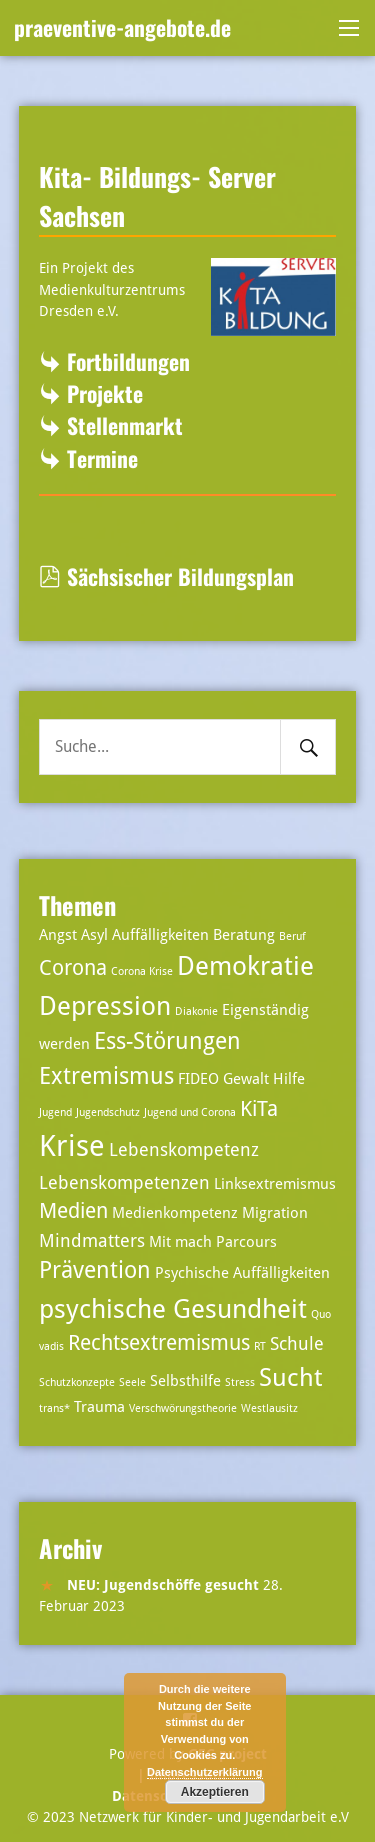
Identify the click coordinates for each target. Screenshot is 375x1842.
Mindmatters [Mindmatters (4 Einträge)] (92, 1240)
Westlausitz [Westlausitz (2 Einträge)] (269, 1408)
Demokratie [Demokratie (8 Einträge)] (245, 965)
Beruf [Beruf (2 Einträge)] (292, 936)
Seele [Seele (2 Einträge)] (132, 1382)
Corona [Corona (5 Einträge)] (73, 968)
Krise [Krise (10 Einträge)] (72, 1146)
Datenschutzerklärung (205, 1772)
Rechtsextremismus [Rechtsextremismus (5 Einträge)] (159, 1343)
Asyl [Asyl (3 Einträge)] (94, 935)
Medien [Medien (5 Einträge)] (73, 1211)
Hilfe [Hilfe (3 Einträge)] (289, 1079)
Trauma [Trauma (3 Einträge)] (99, 1407)
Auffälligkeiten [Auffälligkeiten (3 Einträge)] (160, 935)
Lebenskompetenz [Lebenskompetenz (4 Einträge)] (184, 1149)
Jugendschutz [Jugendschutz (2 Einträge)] (108, 1112)
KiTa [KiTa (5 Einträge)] (259, 1109)
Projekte (105, 393)
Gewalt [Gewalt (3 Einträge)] (246, 1079)
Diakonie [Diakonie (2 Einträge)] (196, 1011)
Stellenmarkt (125, 425)
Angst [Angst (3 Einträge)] (58, 935)
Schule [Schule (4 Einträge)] (297, 1343)
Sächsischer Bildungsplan (166, 576)
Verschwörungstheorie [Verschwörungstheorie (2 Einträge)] (183, 1408)
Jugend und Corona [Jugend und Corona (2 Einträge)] (190, 1112)
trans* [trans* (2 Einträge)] (54, 1408)
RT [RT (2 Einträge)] (260, 1346)
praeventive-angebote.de (122, 27)
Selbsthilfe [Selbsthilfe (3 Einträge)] (185, 1381)
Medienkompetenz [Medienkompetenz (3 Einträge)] (175, 1213)
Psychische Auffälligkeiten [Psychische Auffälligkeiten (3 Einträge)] (242, 1273)
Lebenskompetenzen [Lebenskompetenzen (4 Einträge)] (124, 1182)
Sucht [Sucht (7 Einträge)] (290, 1377)
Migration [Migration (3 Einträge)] (275, 1213)
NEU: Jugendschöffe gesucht (163, 1585)
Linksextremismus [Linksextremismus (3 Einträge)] (275, 1184)
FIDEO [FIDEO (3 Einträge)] (198, 1079)
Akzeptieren (215, 1792)
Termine (102, 458)
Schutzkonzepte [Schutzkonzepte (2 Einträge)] (77, 1382)
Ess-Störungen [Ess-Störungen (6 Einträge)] (167, 1041)
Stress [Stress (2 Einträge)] (240, 1382)
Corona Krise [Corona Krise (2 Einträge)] (142, 971)
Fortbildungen (128, 361)
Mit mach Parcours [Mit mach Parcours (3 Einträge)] (213, 1242)
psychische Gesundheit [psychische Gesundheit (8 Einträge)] (173, 1308)
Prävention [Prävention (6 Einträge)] (95, 1270)
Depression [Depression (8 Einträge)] (105, 1005)
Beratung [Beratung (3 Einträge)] (244, 935)
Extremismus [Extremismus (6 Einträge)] (106, 1076)
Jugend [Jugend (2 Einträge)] (55, 1112)
